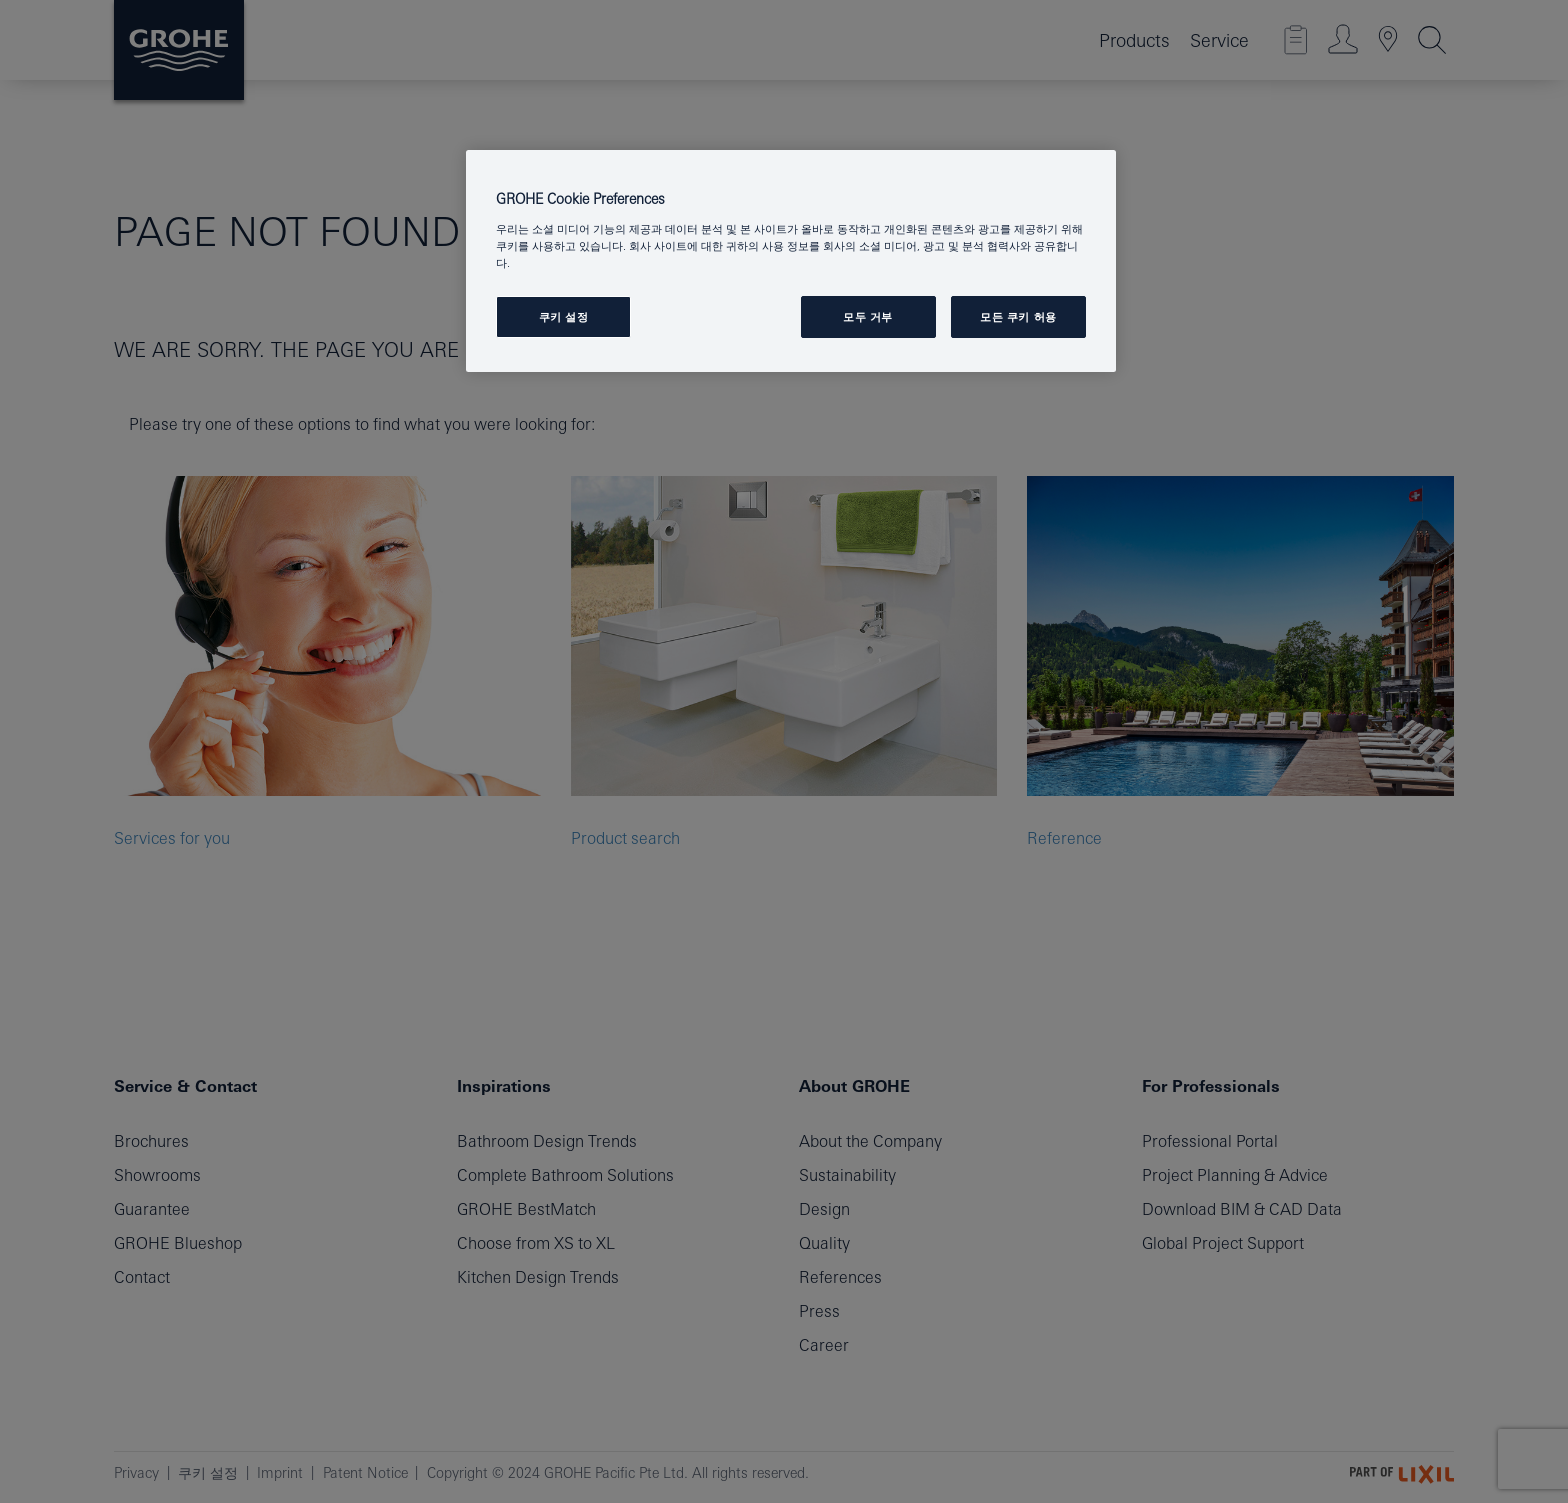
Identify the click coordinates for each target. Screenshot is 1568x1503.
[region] (791, 261)
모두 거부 (868, 316)
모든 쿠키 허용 (1018, 316)
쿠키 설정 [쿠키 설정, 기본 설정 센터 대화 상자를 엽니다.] (564, 316)
